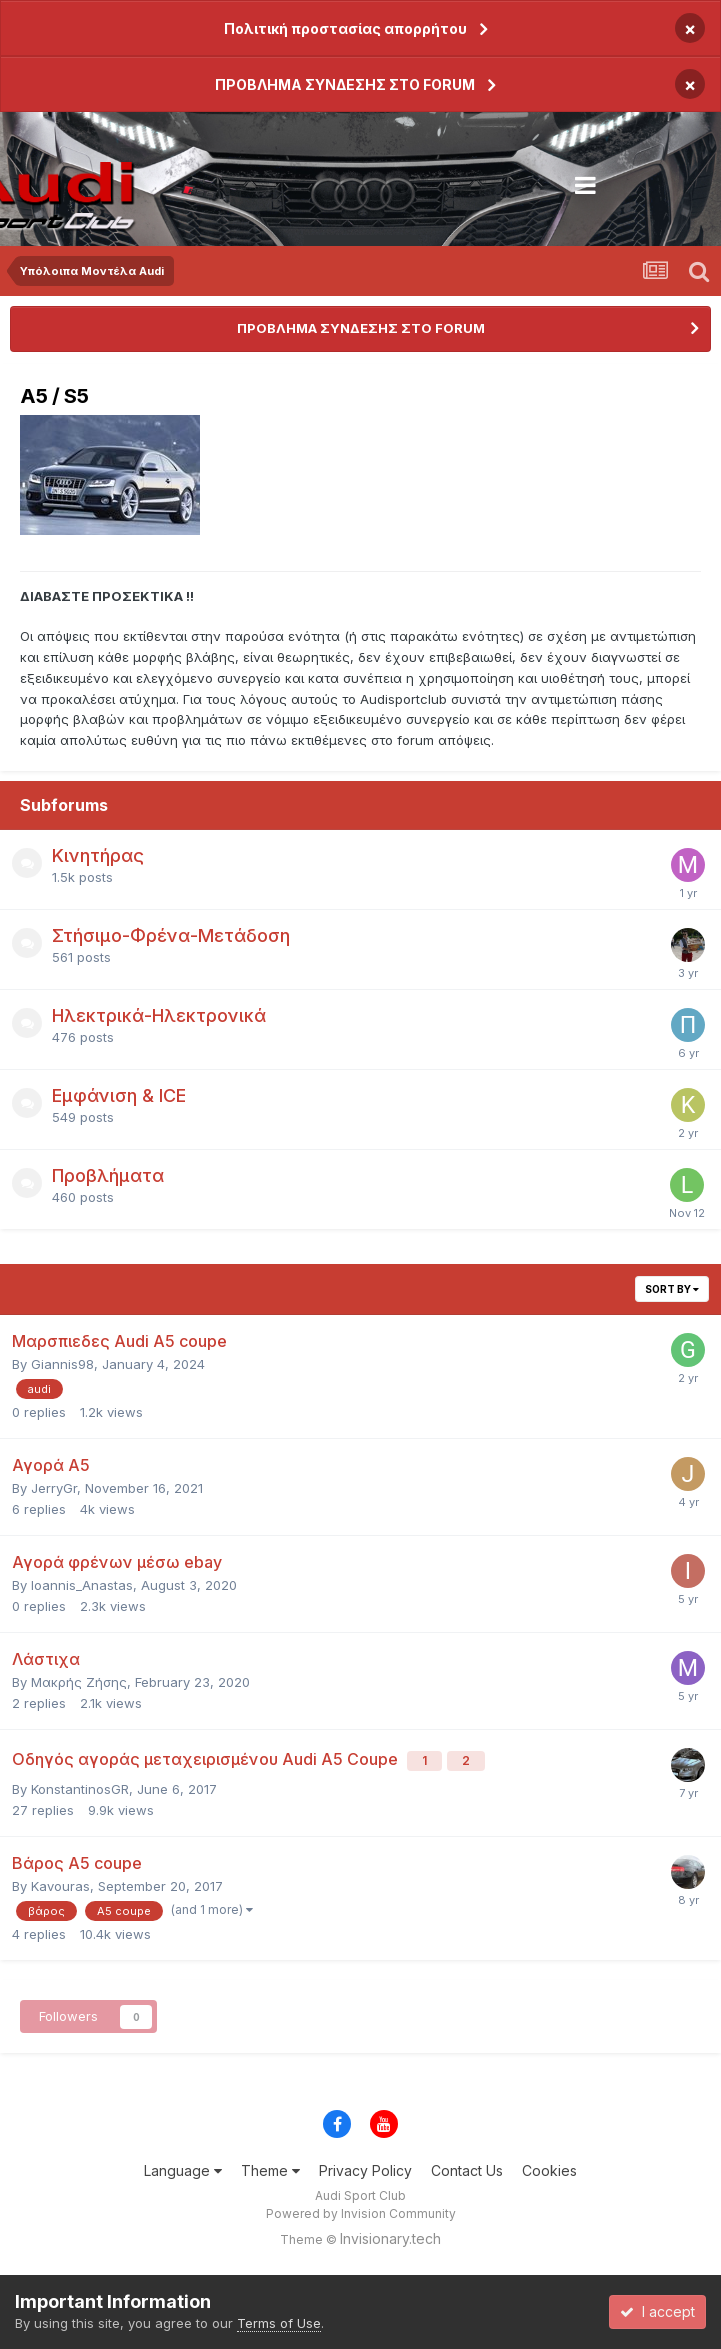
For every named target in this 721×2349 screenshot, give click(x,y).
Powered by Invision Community (361, 2213)
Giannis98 (62, 1364)
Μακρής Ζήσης (79, 1682)
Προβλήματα (108, 1175)
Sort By (672, 1289)
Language (183, 2170)
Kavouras (60, 1886)
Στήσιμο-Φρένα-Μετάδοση (171, 935)
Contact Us (467, 2170)
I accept (657, 2311)
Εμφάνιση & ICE (119, 1095)
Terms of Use (279, 2323)
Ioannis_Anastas (82, 1585)
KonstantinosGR (80, 1789)
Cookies (549, 2170)
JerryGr (54, 1488)
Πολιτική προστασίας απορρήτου (345, 28)
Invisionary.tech (390, 2238)
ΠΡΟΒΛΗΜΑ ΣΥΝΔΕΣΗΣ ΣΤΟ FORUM (345, 84)
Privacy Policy (365, 2170)
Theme (270, 2170)
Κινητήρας (98, 855)
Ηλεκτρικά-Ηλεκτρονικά (159, 1015)
